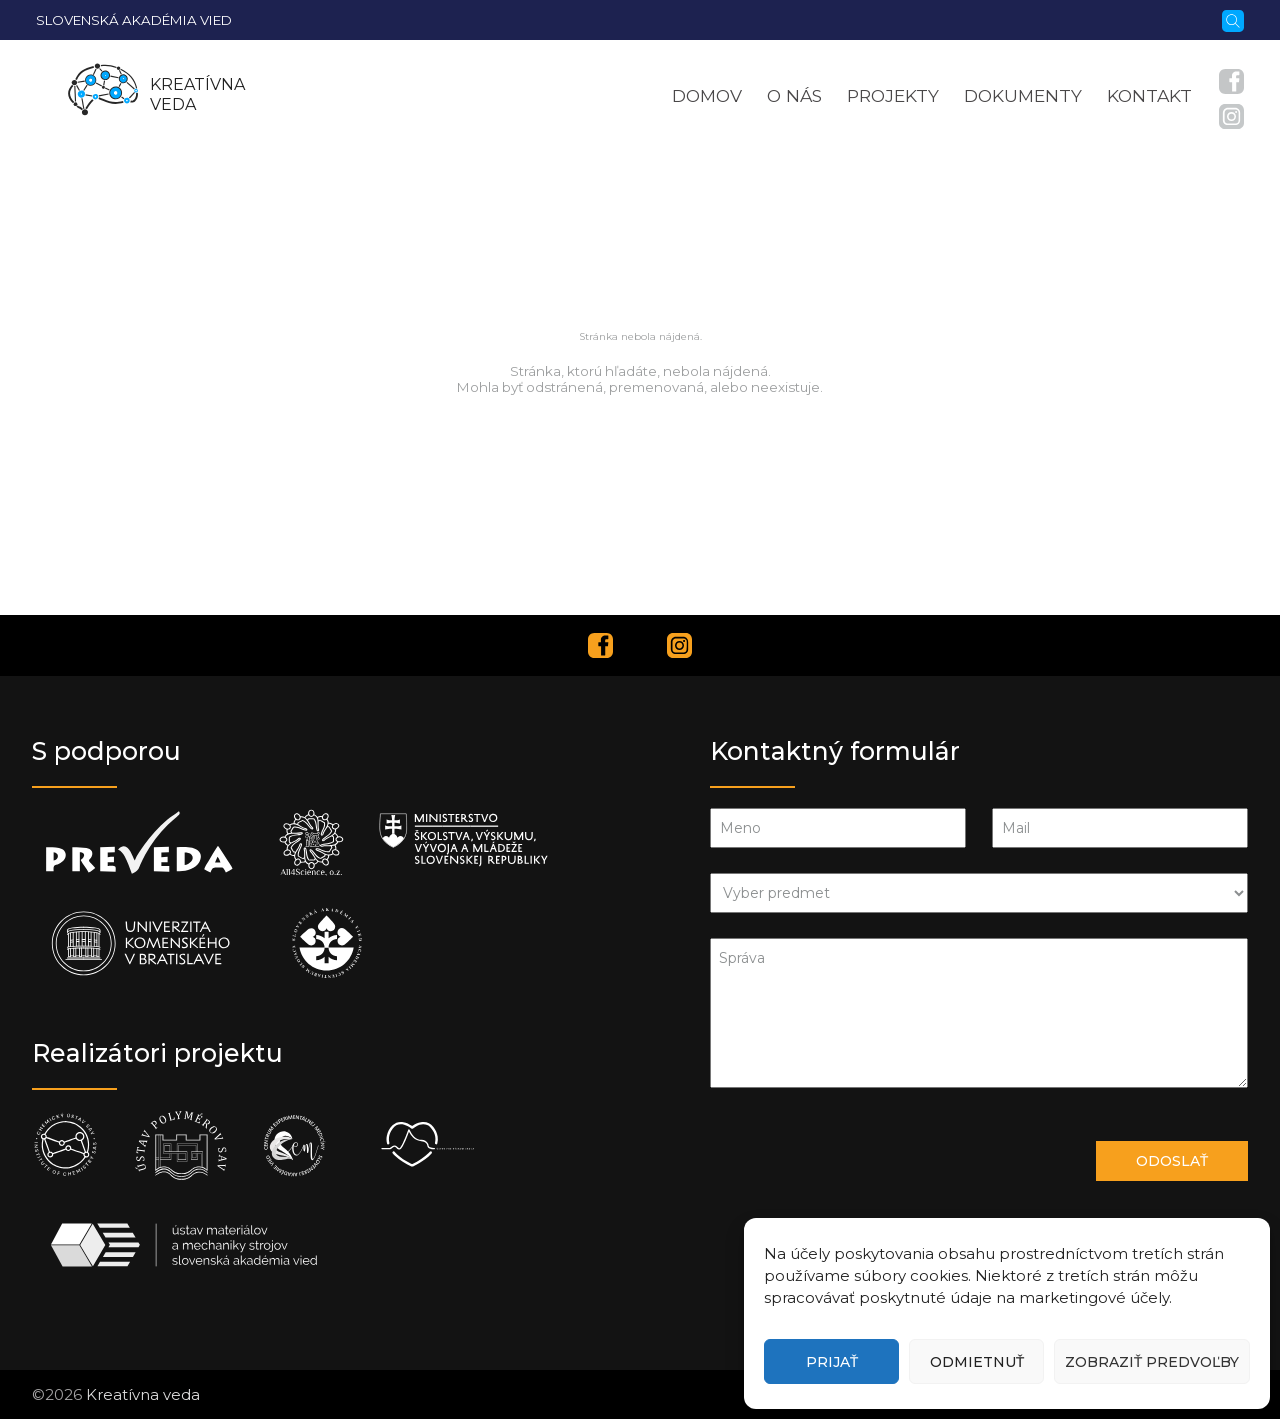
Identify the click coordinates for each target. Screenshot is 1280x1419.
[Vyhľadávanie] (1233, 19)
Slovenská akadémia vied (134, 20)
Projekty (893, 95)
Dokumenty (1023, 95)
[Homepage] (103, 95)
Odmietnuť (977, 1362)
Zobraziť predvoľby (1152, 1362)
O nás (794, 95)
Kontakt (1149, 95)
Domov (707, 95)
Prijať (832, 1362)
